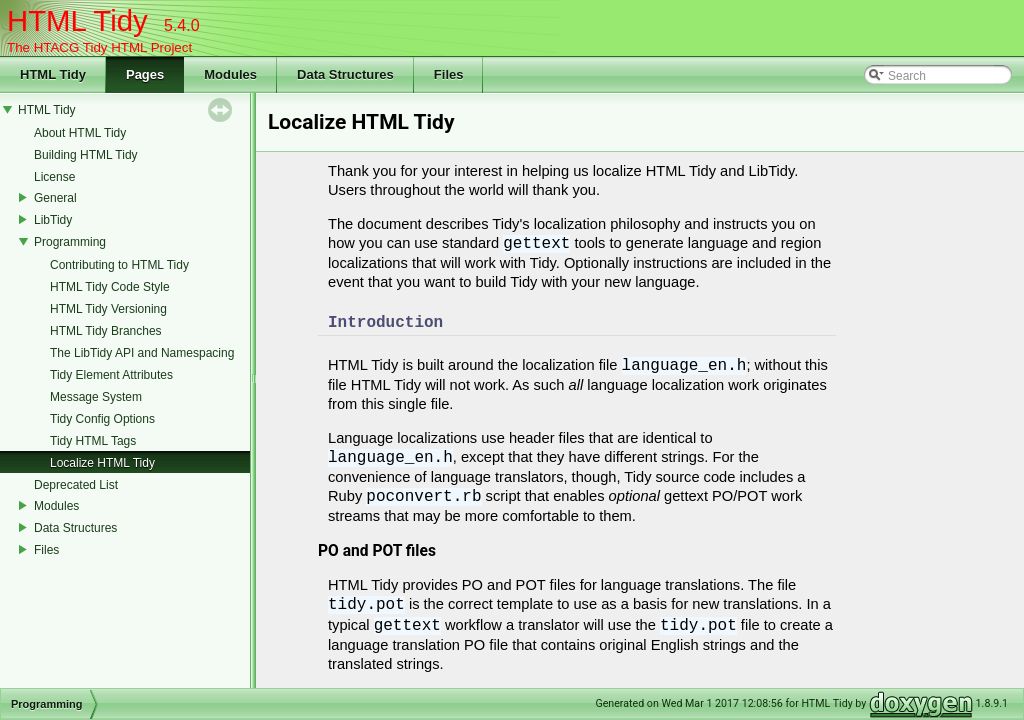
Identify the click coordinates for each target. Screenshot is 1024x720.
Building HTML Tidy (86, 155)
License (54, 177)
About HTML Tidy (80, 133)
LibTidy (53, 220)
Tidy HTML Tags (93, 441)
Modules (56, 506)
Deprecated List (76, 485)
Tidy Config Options (102, 419)
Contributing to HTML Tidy (119, 265)
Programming (70, 242)
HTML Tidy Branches (106, 331)
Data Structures (75, 528)
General (55, 198)
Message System (96, 397)
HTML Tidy (47, 110)
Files (46, 550)
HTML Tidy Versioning (108, 309)
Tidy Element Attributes (111, 375)
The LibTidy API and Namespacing (142, 353)
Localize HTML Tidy (102, 463)
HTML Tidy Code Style (110, 287)
